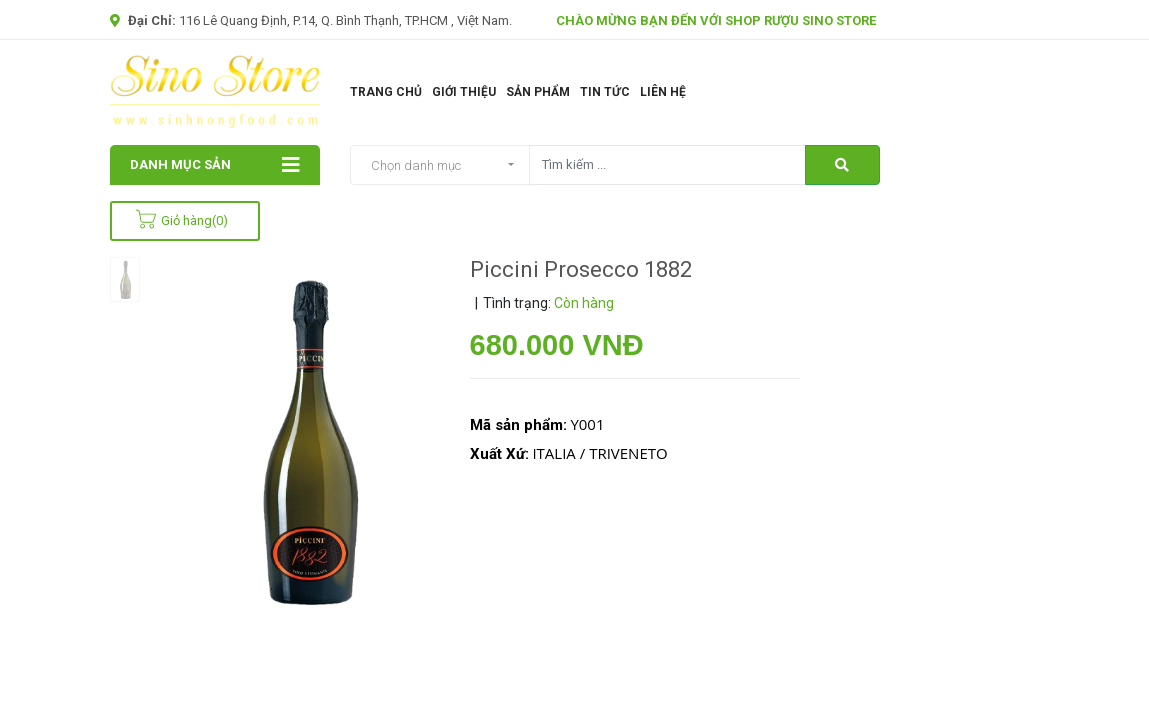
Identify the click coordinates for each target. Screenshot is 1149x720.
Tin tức (605, 92)
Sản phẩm (538, 92)
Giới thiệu (464, 92)
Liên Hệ (663, 92)
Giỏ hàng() (182, 221)
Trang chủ (386, 92)
